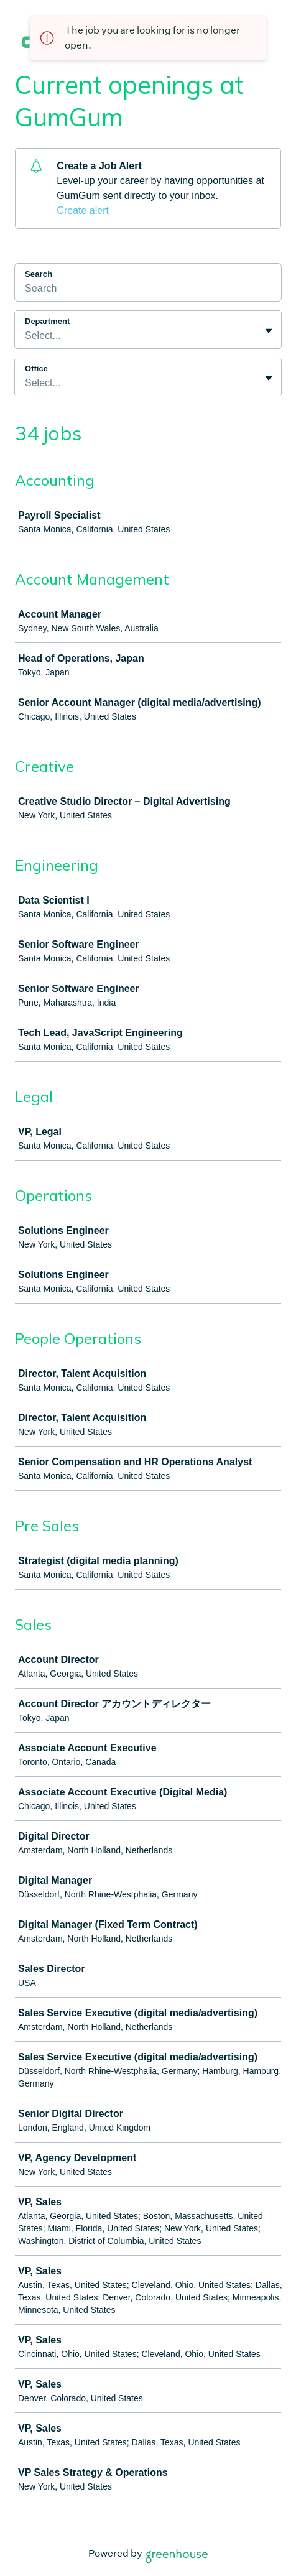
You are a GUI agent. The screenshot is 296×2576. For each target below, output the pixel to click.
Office (36, 368)
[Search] (148, 290)
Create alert (83, 210)
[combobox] (26, 336)
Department (47, 321)
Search (38, 274)
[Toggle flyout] (268, 330)
